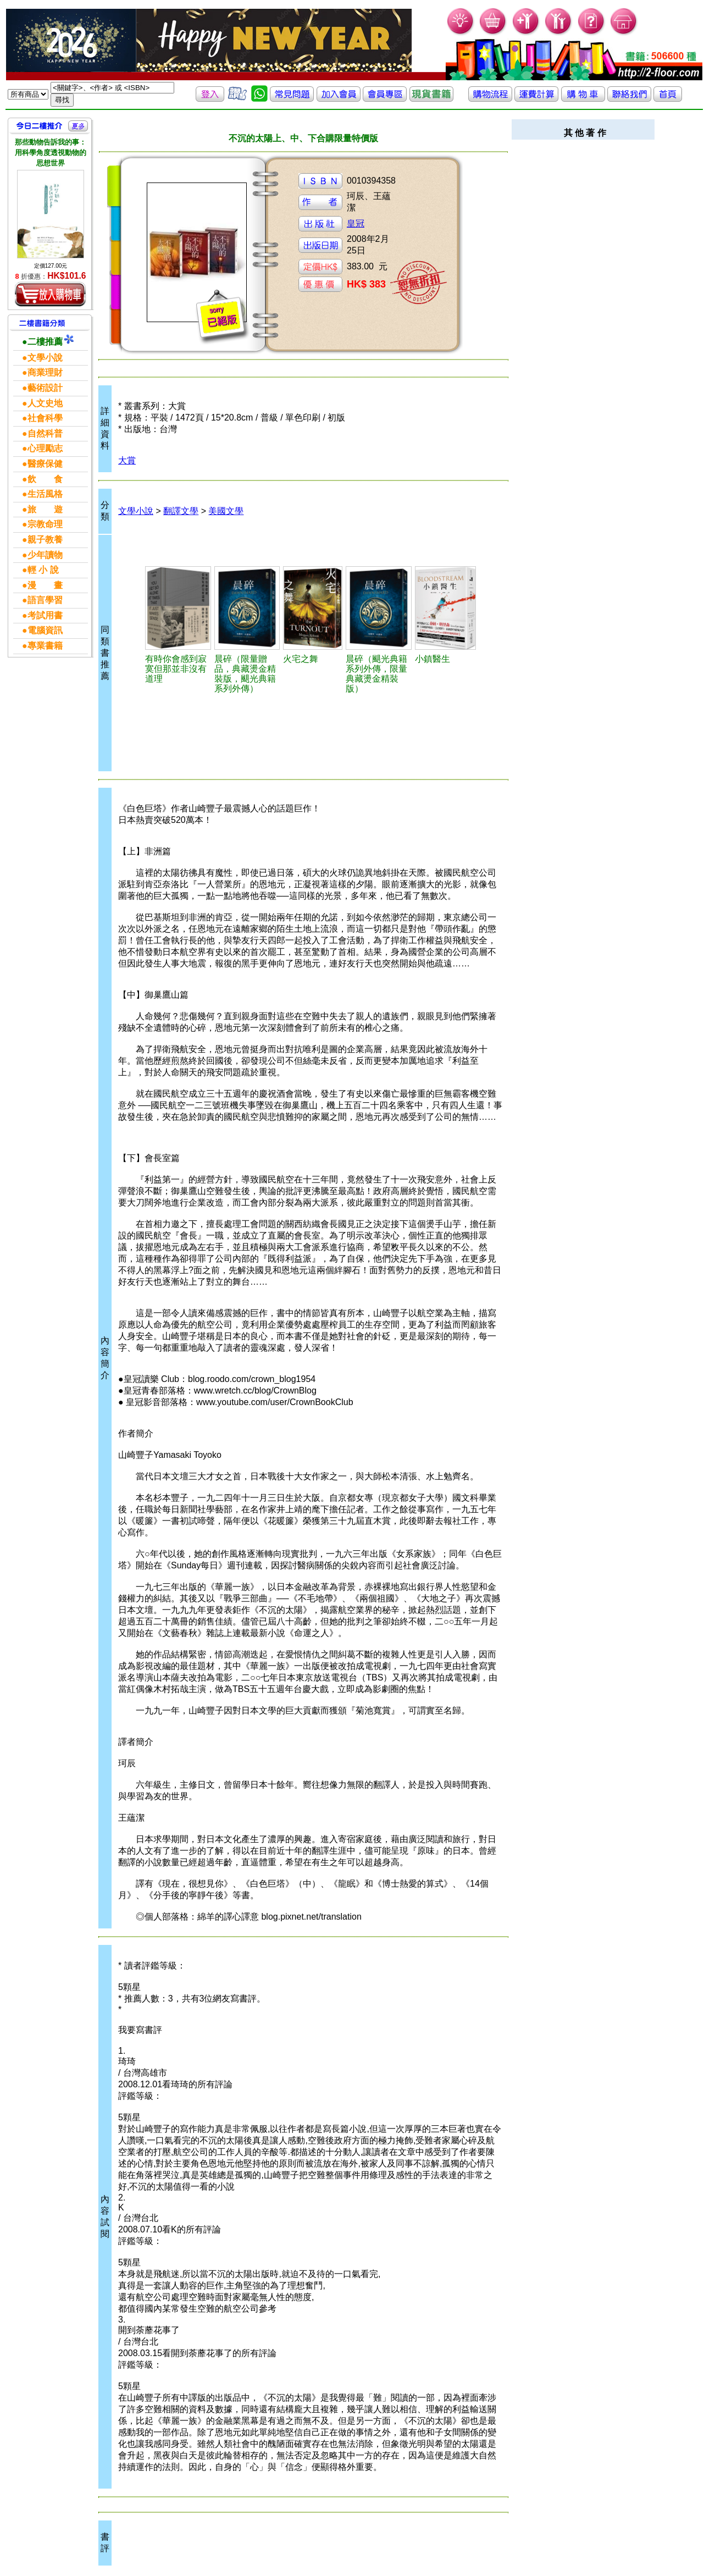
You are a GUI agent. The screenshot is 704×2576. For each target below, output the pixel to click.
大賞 (127, 460)
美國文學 (225, 511)
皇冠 (355, 223)
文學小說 (135, 511)
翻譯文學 (180, 511)
